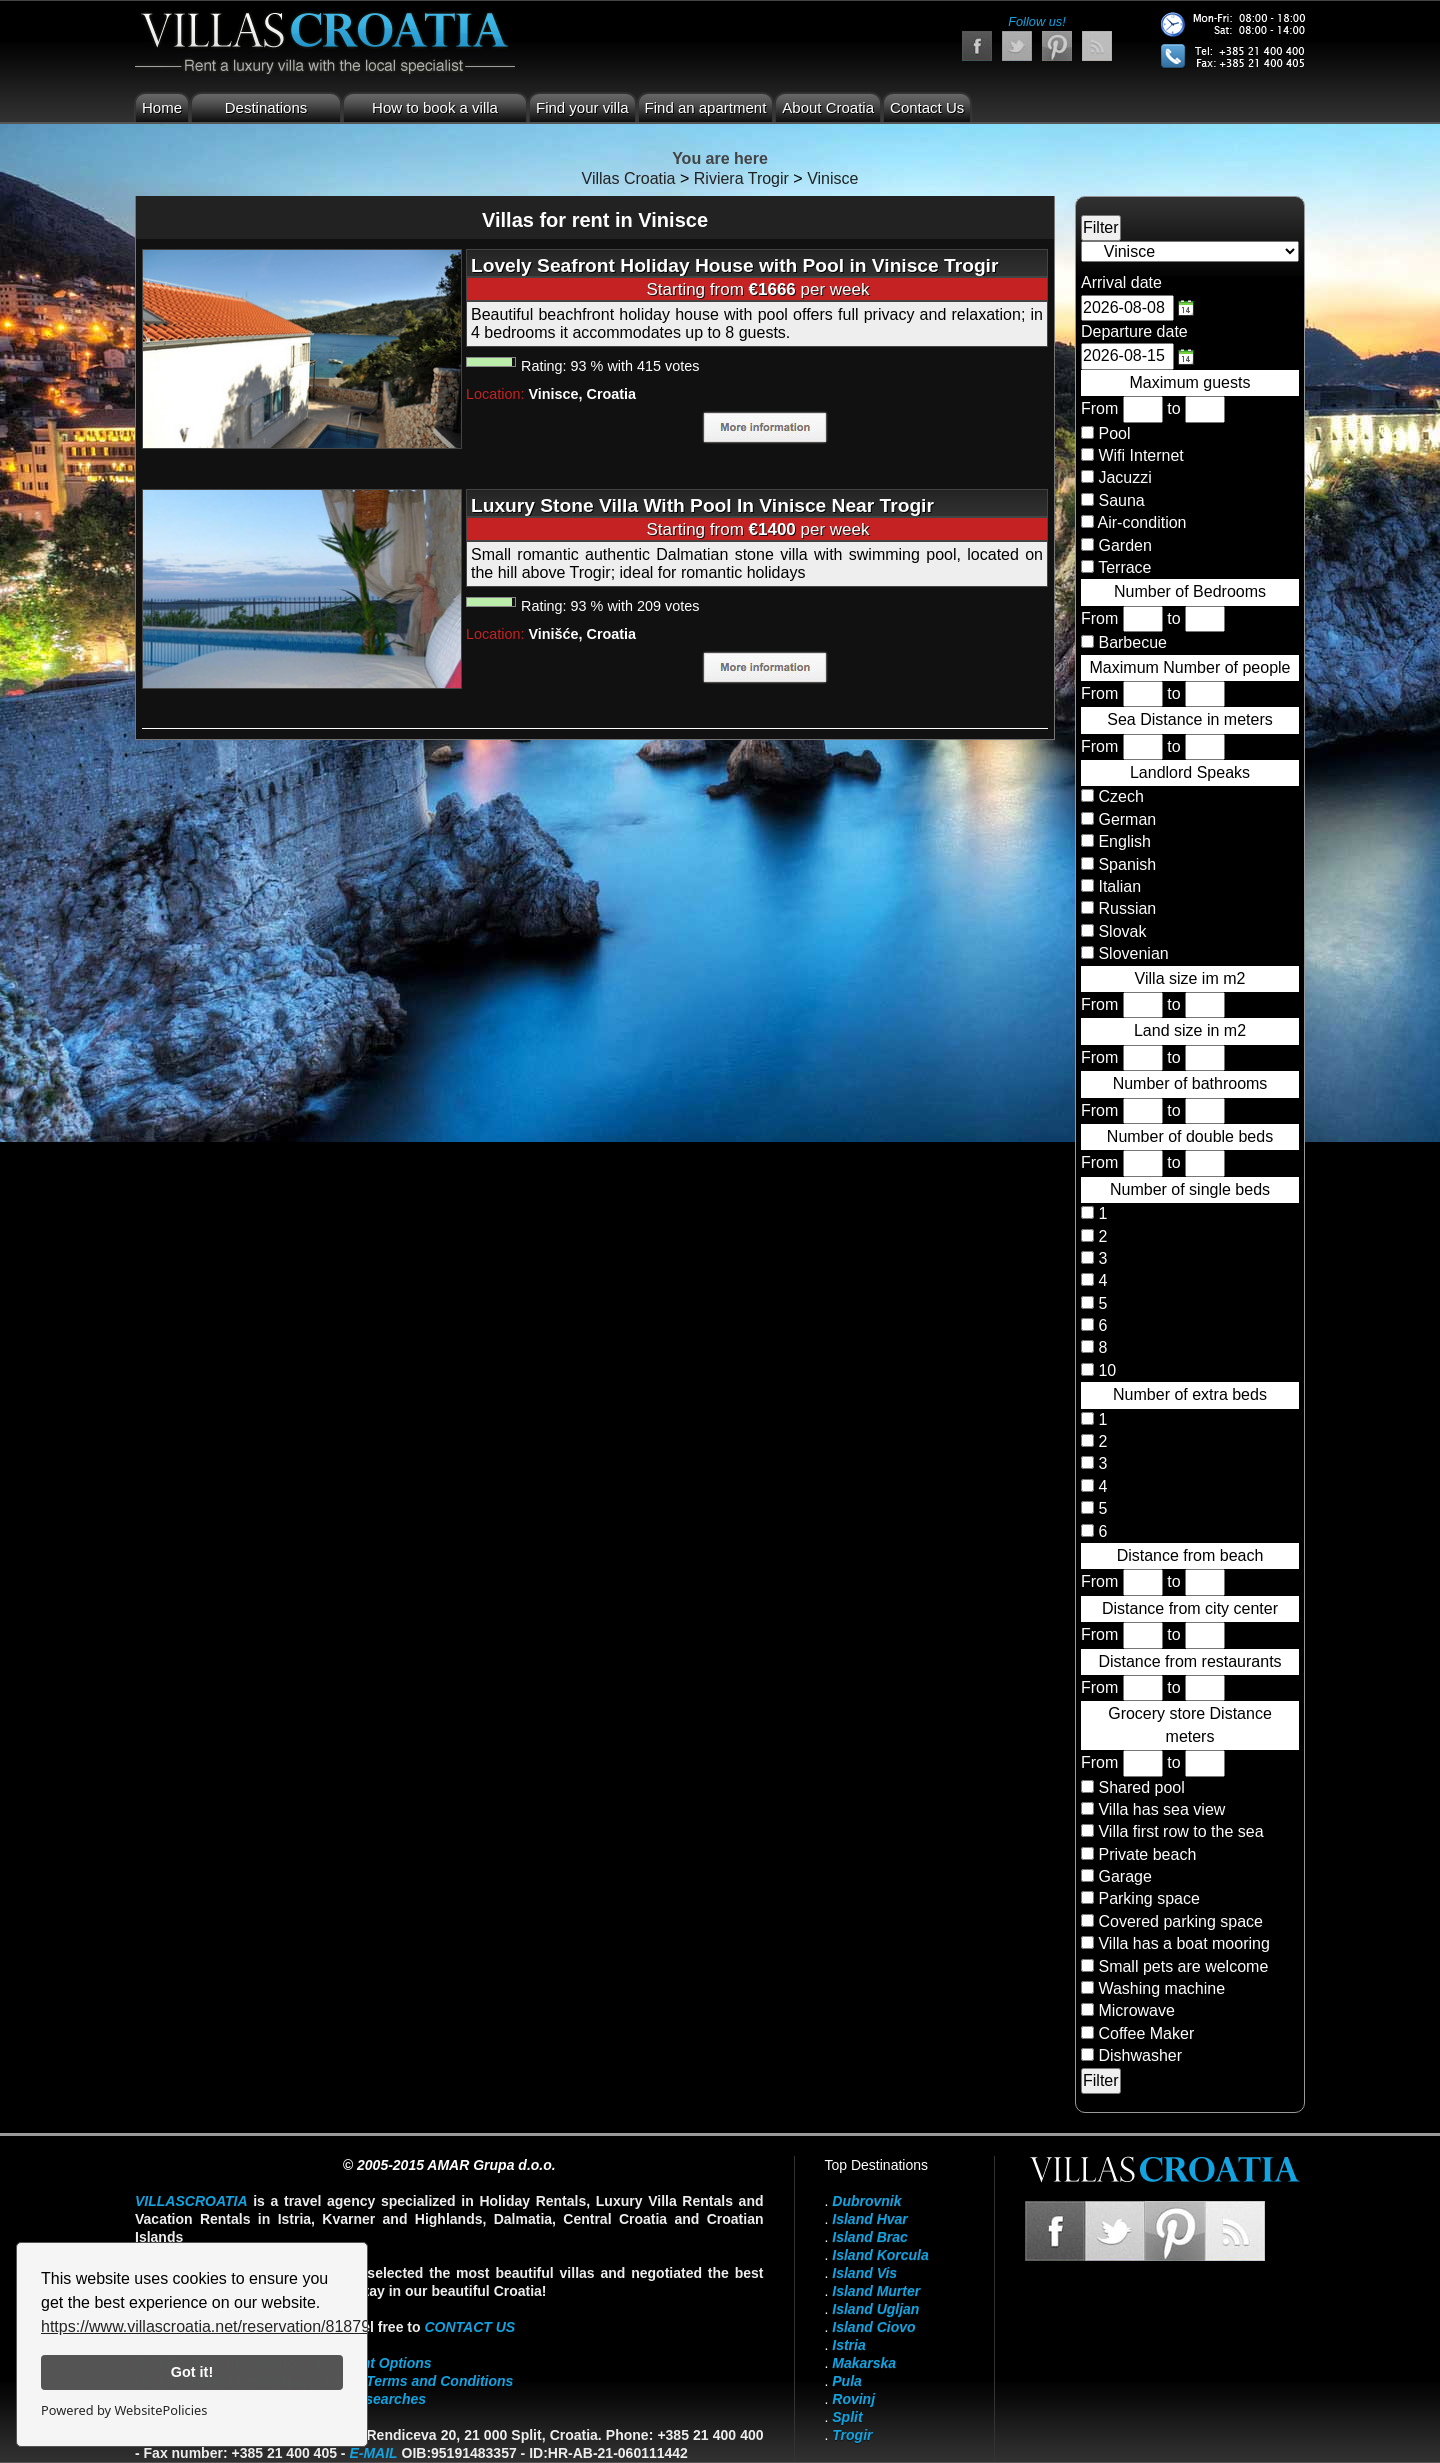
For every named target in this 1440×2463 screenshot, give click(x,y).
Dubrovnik (866, 2201)
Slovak (1120, 931)
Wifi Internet (1140, 455)
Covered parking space (1180, 1921)
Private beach (1147, 1854)
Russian (1125, 908)
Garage (1124, 1876)
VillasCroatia (191, 2201)
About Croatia (828, 107)
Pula (847, 2381)
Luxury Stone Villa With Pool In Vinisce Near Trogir (702, 505)
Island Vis (864, 2273)
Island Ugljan (875, 2309)
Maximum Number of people (1190, 667)
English (1122, 841)
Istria (848, 2345)
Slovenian (1131, 953)
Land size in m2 (1190, 1030)
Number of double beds (1190, 1136)
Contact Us (927, 107)
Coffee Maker (1146, 2033)
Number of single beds (1190, 1189)
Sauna (1121, 500)
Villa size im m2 (1190, 978)
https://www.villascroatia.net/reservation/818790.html (227, 2326)
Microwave (1136, 2010)
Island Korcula (880, 2255)
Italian (1117, 886)
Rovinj (853, 2399)
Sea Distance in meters (1189, 719)
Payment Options (374, 2363)
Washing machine (1161, 1988)
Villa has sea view (1161, 1809)
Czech (1119, 796)
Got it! (192, 2372)
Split (847, 2417)
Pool (1114, 433)
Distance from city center (1190, 1608)
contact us (469, 2327)
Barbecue (1132, 642)
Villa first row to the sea (1180, 1831)
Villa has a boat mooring (1183, 1943)
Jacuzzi (1124, 477)
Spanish (1125, 864)
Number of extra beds (1190, 1394)
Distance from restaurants (1189, 1661)
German (1125, 819)
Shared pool (1141, 1787)
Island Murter (876, 2291)
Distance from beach (1190, 1555)
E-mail (373, 2453)
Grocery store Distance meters (1190, 1724)
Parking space (1148, 1898)
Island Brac (869, 2237)
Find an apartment (706, 107)
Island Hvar (869, 2219)
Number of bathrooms (1190, 1083)
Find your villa (582, 107)
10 (1105, 1370)
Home (162, 107)
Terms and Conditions (439, 2381)
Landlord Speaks (1190, 772)
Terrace (1124, 567)
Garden (1124, 545)
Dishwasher (1140, 2055)
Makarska (864, 2363)
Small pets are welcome (1183, 1966)
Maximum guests (1190, 382)
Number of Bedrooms (1190, 591)
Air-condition (1142, 522)
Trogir (852, 2435)
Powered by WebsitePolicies (124, 2410)
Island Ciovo (873, 2327)
